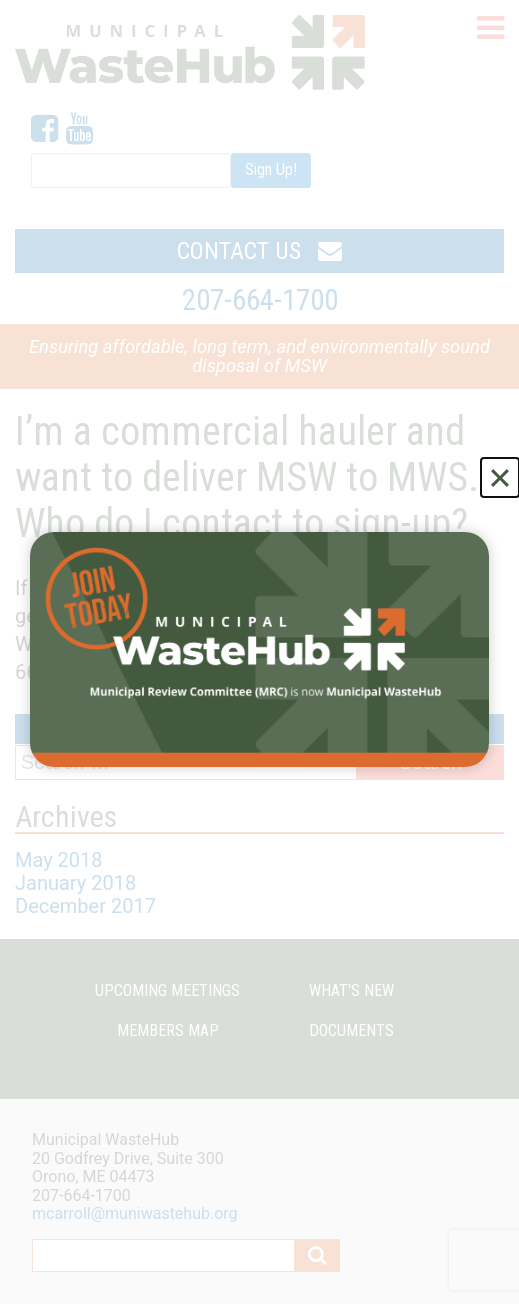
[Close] (500, 477)
